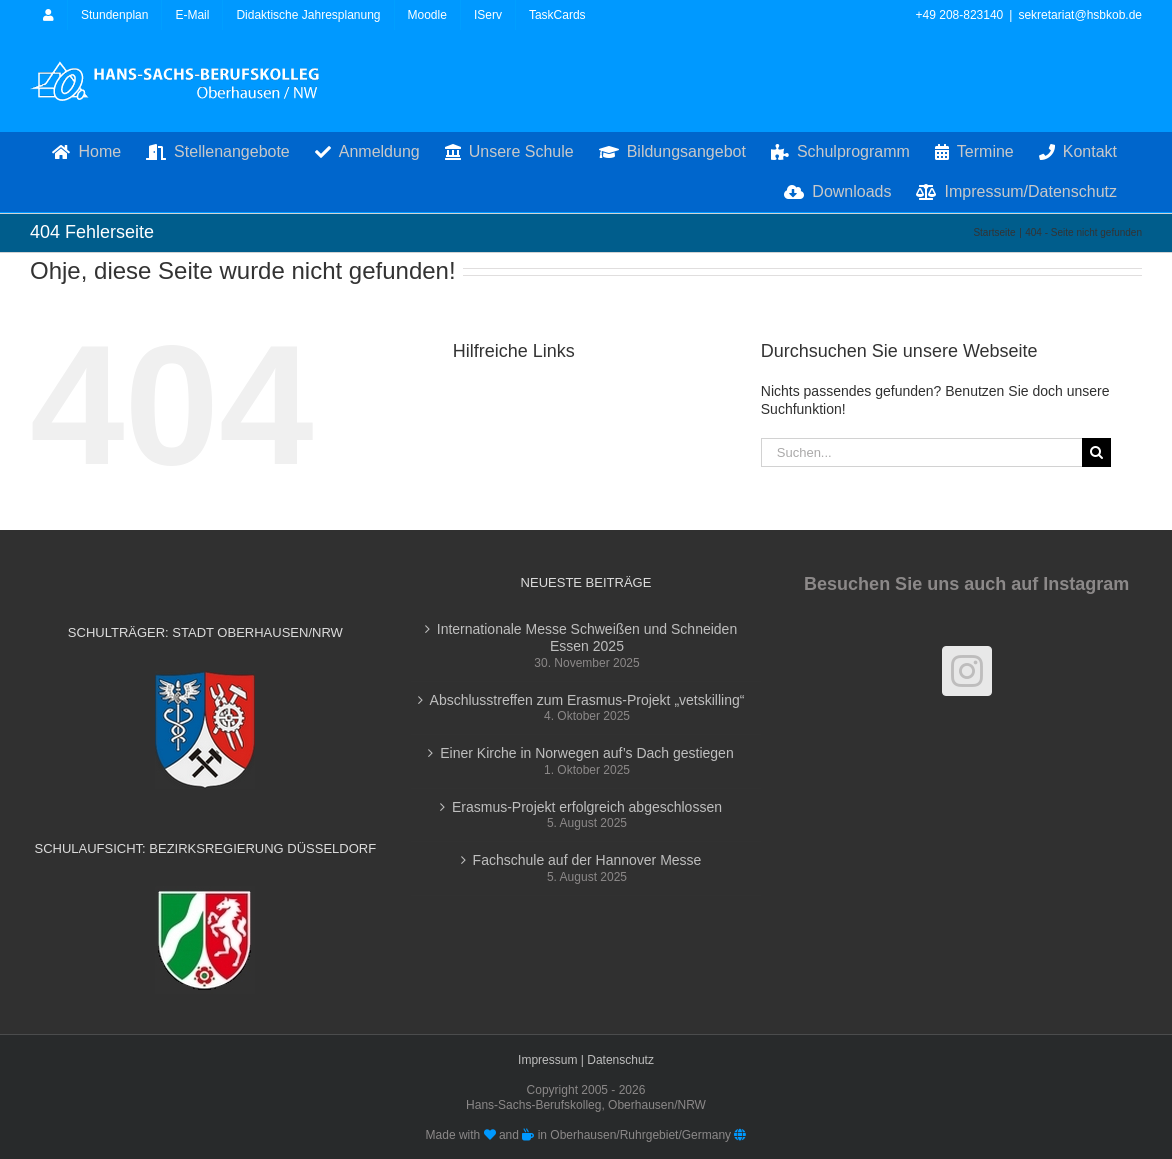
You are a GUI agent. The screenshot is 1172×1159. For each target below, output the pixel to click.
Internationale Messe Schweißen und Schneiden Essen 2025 (587, 638)
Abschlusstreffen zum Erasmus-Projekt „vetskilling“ (587, 700)
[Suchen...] (922, 452)
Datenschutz (620, 1060)
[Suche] (1096, 452)
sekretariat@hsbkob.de (1080, 15)
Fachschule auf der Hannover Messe (587, 860)
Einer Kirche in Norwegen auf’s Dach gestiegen (586, 753)
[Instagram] (967, 671)
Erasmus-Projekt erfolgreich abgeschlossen (587, 807)
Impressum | (552, 1060)
